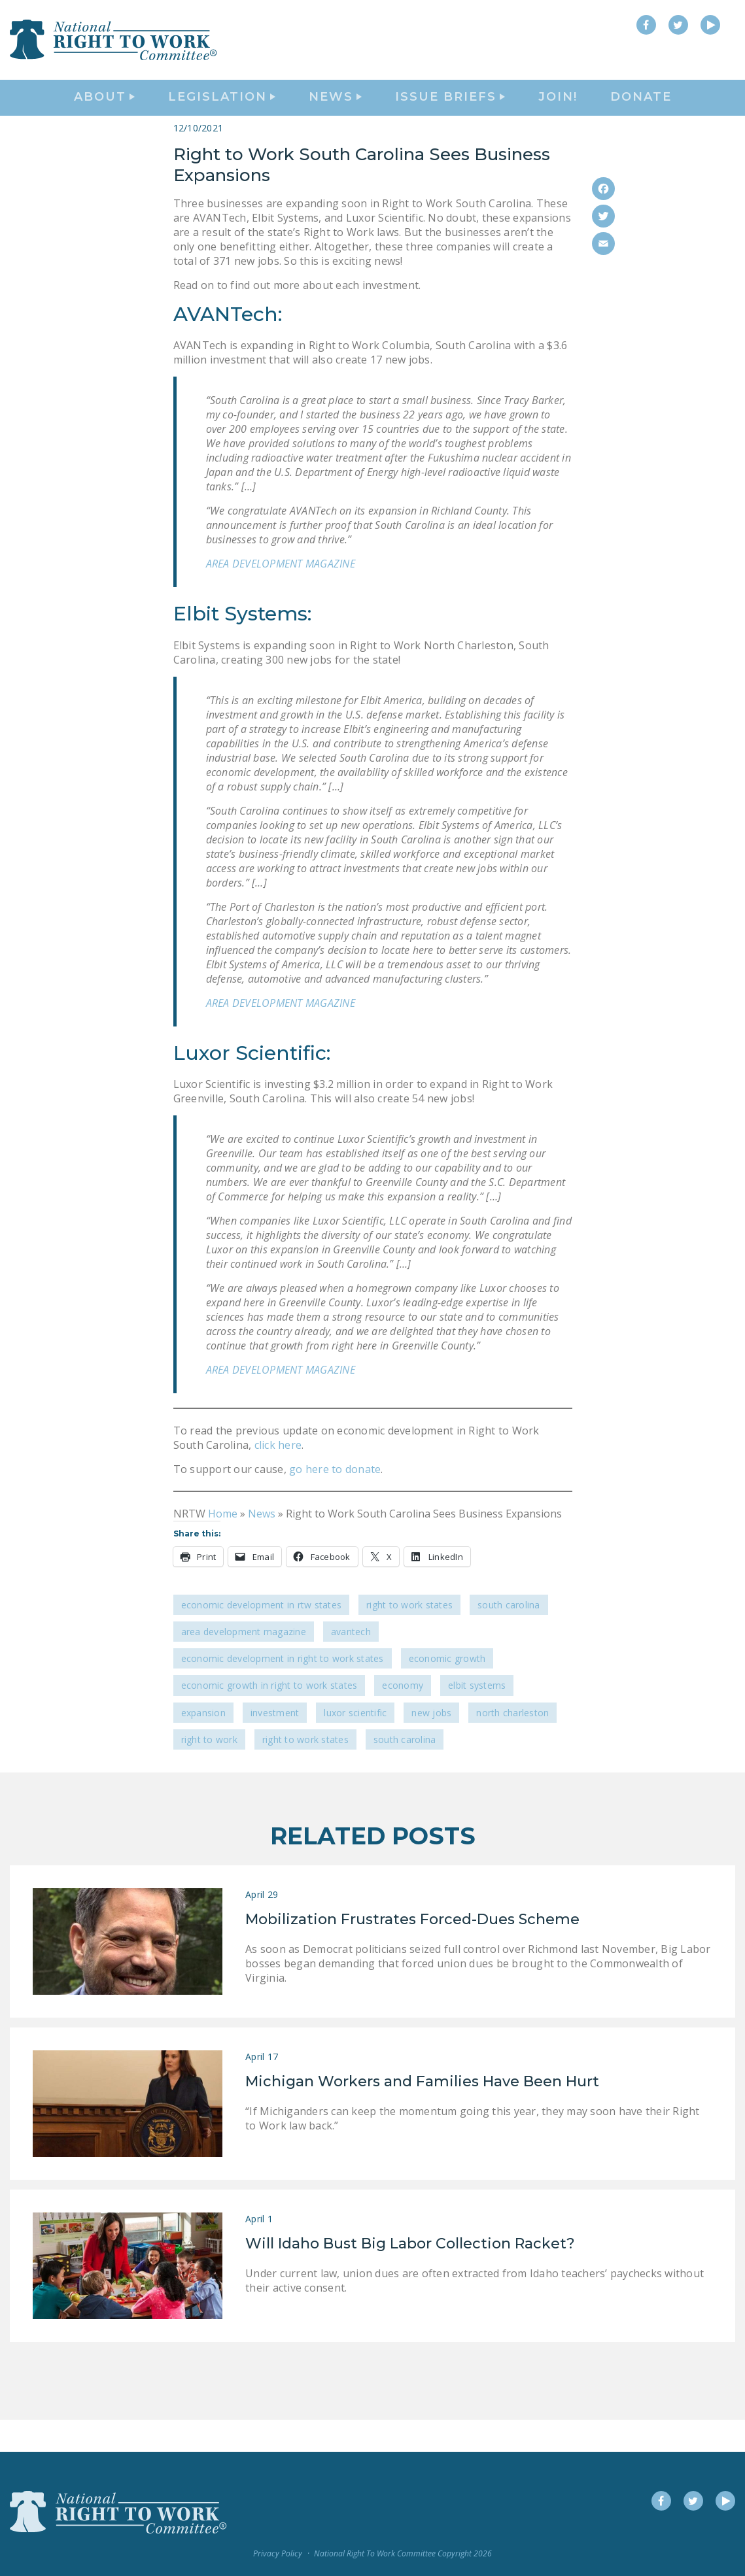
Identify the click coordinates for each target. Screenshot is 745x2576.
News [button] (335, 115)
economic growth (447, 1691)
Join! (558, 115)
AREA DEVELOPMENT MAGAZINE (280, 596)
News (261, 1546)
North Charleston (512, 1744)
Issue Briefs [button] (450, 115)
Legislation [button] (221, 115)
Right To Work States (409, 1637)
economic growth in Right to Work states (269, 1718)
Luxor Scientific (355, 1744)
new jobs (431, 1744)
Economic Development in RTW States (261, 1637)
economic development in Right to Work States (282, 1691)
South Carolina (508, 1637)
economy (402, 1718)
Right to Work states (305, 1771)
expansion (203, 1744)
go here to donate (333, 1502)
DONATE (641, 115)
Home (222, 1546)
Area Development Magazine (243, 1663)
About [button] (104, 115)
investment (275, 1744)
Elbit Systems (477, 1718)
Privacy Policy (277, 2553)
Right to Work (209, 1771)
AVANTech (351, 1663)
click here (278, 1477)
